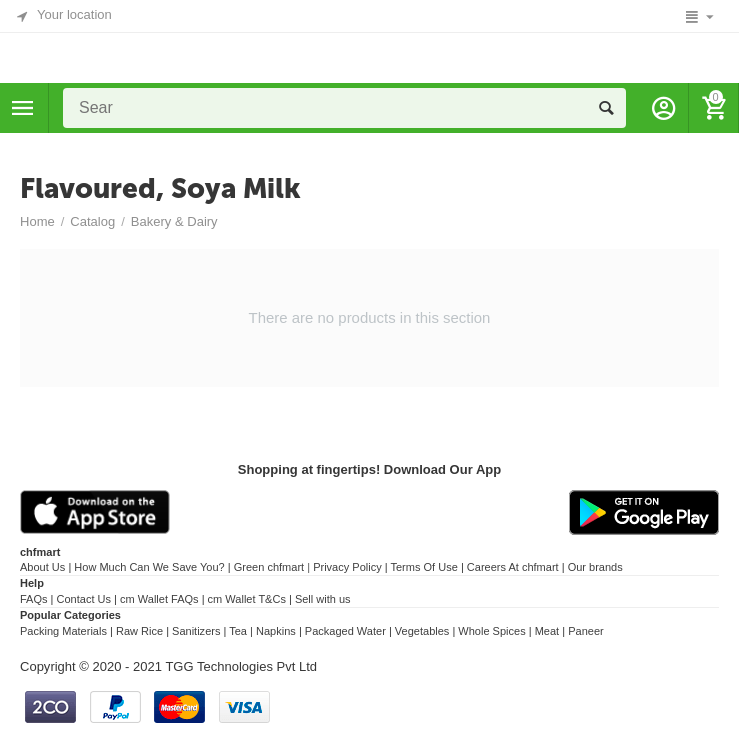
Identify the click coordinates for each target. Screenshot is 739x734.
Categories (23, 108)
